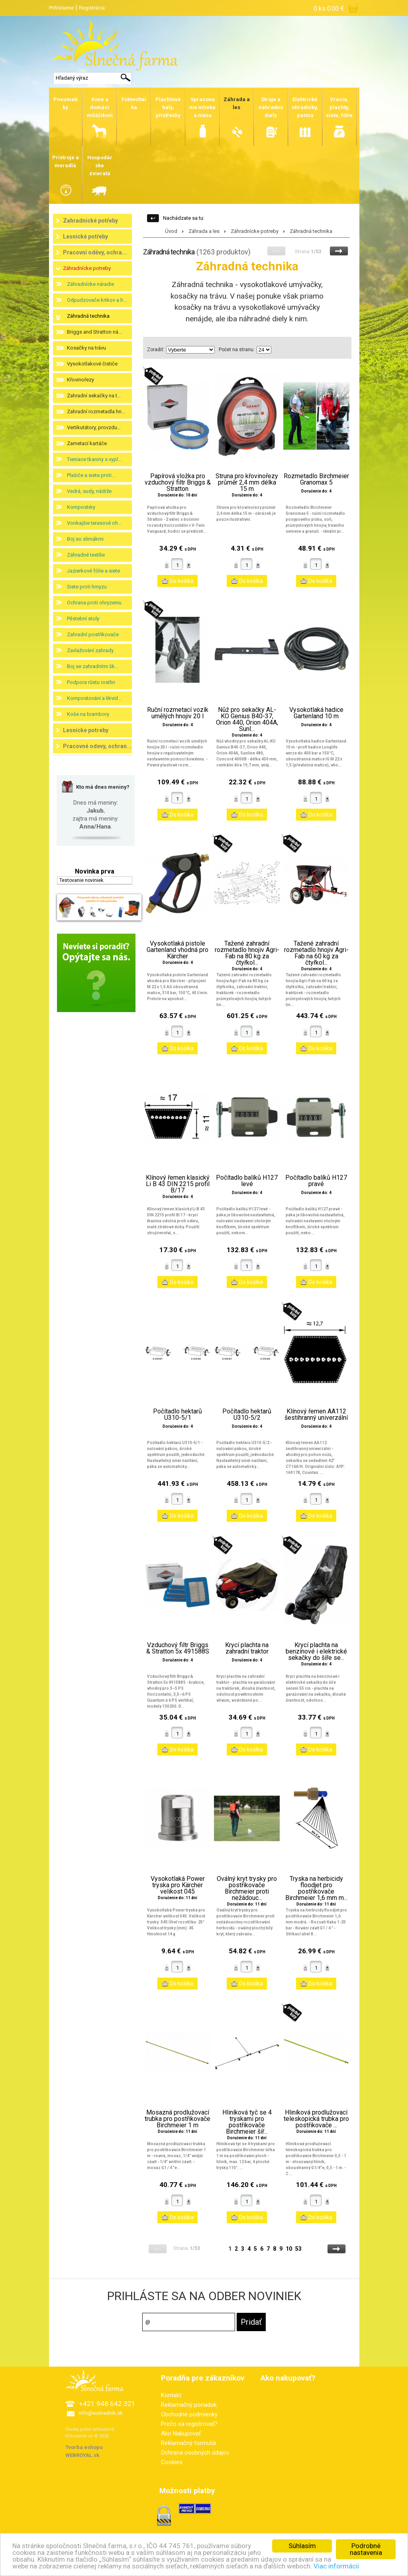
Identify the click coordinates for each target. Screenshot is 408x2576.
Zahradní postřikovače (93, 634)
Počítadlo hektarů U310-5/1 (177, 1414)
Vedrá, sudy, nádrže (89, 491)
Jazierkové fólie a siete (93, 571)
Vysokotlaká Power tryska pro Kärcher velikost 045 (178, 1885)
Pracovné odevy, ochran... (97, 746)
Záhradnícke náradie (90, 284)
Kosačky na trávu (86, 348)
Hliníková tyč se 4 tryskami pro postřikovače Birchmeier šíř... (247, 2122)
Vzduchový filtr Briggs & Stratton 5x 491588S (177, 1648)
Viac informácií (336, 2566)
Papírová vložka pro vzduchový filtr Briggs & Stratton (178, 482)
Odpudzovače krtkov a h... (97, 300)
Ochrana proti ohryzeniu (94, 603)
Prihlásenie (61, 8)
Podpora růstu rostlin (91, 682)
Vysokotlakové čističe (92, 364)
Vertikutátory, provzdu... (94, 427)
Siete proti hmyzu (87, 587)
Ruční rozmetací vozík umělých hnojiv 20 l (177, 713)
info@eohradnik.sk (101, 2413)
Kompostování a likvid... (94, 698)
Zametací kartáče (87, 443)
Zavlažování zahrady (90, 650)
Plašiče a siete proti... (91, 475)
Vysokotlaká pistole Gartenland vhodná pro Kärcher (177, 950)
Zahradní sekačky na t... (94, 396)
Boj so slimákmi (85, 539)
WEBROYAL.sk (82, 2455)
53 (298, 2249)
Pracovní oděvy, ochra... (95, 252)
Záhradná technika (88, 316)
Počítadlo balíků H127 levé (247, 1181)
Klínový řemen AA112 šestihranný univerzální (316, 1414)
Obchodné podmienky (189, 2414)
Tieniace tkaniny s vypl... (94, 459)
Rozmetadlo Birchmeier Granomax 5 (316, 479)
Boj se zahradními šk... (92, 666)
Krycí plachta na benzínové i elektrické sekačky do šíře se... (316, 1651)
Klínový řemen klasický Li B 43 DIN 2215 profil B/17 (178, 1184)
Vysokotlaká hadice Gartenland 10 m (316, 713)
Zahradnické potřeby (90, 220)
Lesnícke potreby (85, 730)
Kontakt (171, 2395)
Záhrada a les (204, 231)
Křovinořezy (80, 380)
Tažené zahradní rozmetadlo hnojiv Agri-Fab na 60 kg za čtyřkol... (316, 953)
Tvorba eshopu (84, 2447)
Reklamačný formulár (189, 2443)
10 (289, 2249)
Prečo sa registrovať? (189, 2423)
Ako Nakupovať (181, 2433)
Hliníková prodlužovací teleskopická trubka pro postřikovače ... (316, 2118)
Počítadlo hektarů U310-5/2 (246, 1414)
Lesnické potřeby (85, 236)
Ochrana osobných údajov (195, 2452)
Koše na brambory (88, 714)
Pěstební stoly (83, 619)
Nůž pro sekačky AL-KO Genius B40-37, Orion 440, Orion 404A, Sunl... (247, 719)
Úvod (171, 231)
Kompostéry (81, 507)
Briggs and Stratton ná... (94, 332)
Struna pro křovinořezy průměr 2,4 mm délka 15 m (247, 482)
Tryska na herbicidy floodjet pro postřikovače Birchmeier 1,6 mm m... (316, 1888)
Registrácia (92, 8)
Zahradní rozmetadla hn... (96, 411)
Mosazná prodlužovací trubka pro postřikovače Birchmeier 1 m (177, 2118)
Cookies (171, 2462)
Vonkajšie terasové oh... (94, 523)
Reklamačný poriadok (189, 2404)
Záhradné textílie (86, 555)
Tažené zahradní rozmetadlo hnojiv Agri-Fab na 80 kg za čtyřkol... (247, 953)
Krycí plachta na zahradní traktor (247, 1648)
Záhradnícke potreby (87, 268)
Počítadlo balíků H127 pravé (316, 1181)
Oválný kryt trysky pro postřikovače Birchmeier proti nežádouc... (247, 1888)
